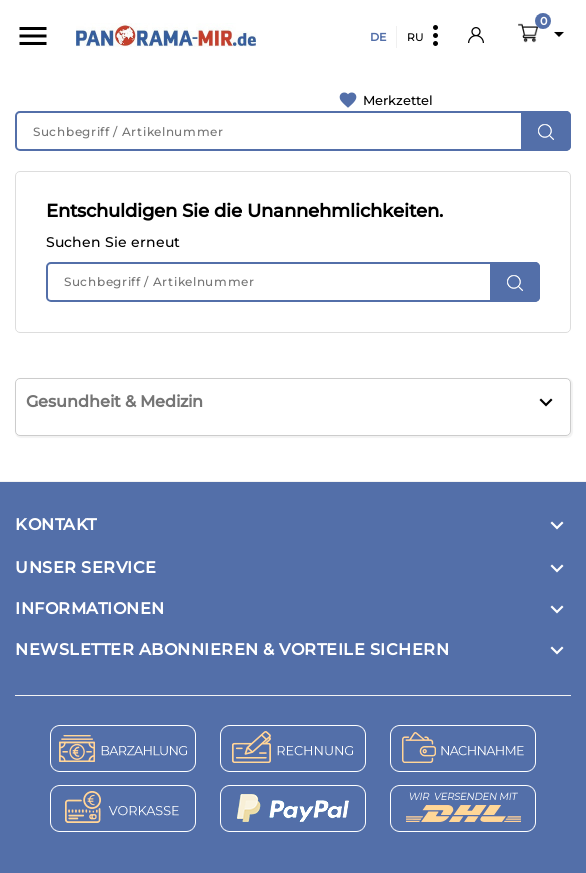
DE (378, 37)
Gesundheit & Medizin (114, 401)
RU (415, 37)
